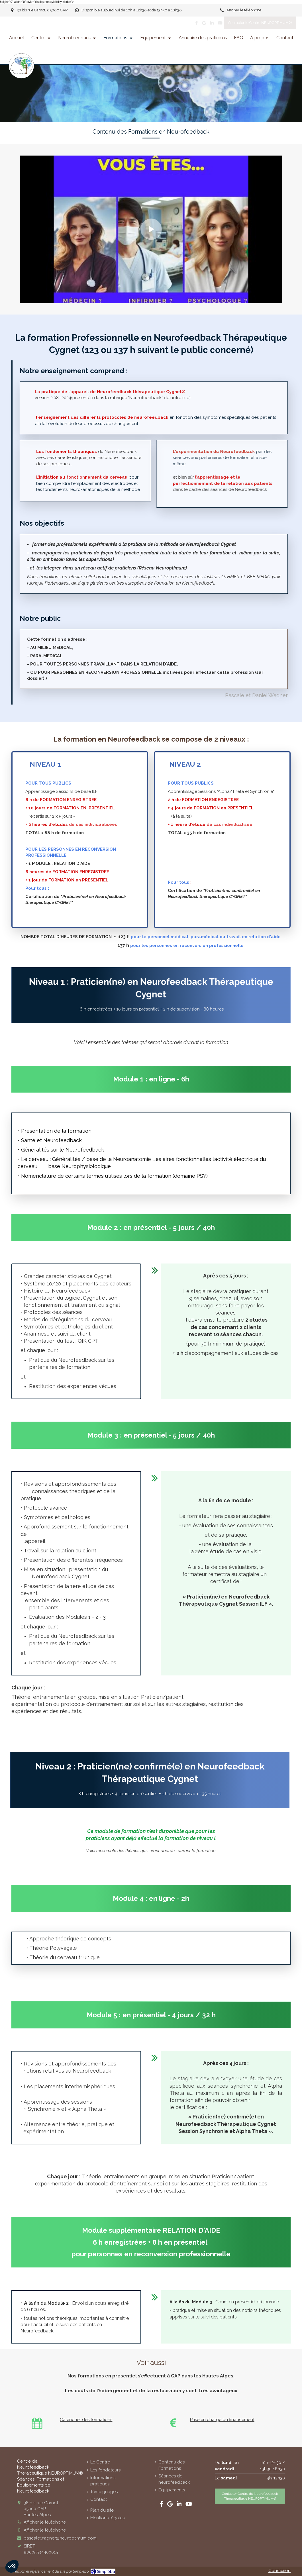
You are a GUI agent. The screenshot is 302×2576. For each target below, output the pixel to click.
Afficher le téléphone (243, 10)
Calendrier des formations (86, 2419)
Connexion (279, 2570)
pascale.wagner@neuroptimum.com (60, 2538)
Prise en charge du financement (222, 2419)
